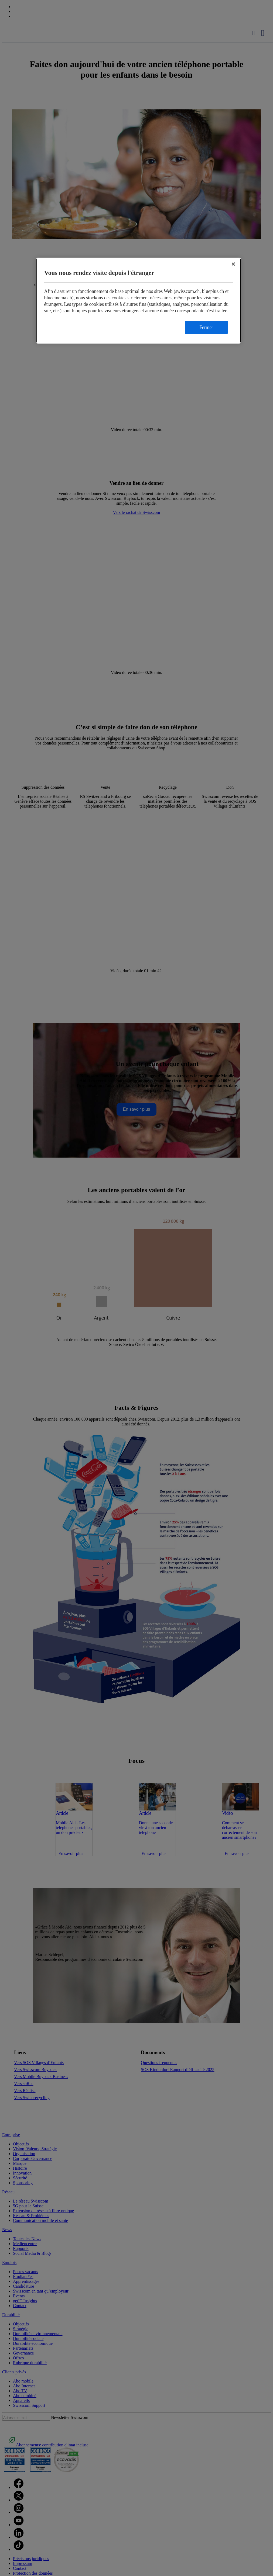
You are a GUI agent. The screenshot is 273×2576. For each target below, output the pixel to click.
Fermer (206, 327)
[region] (138, 301)
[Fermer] (233, 264)
